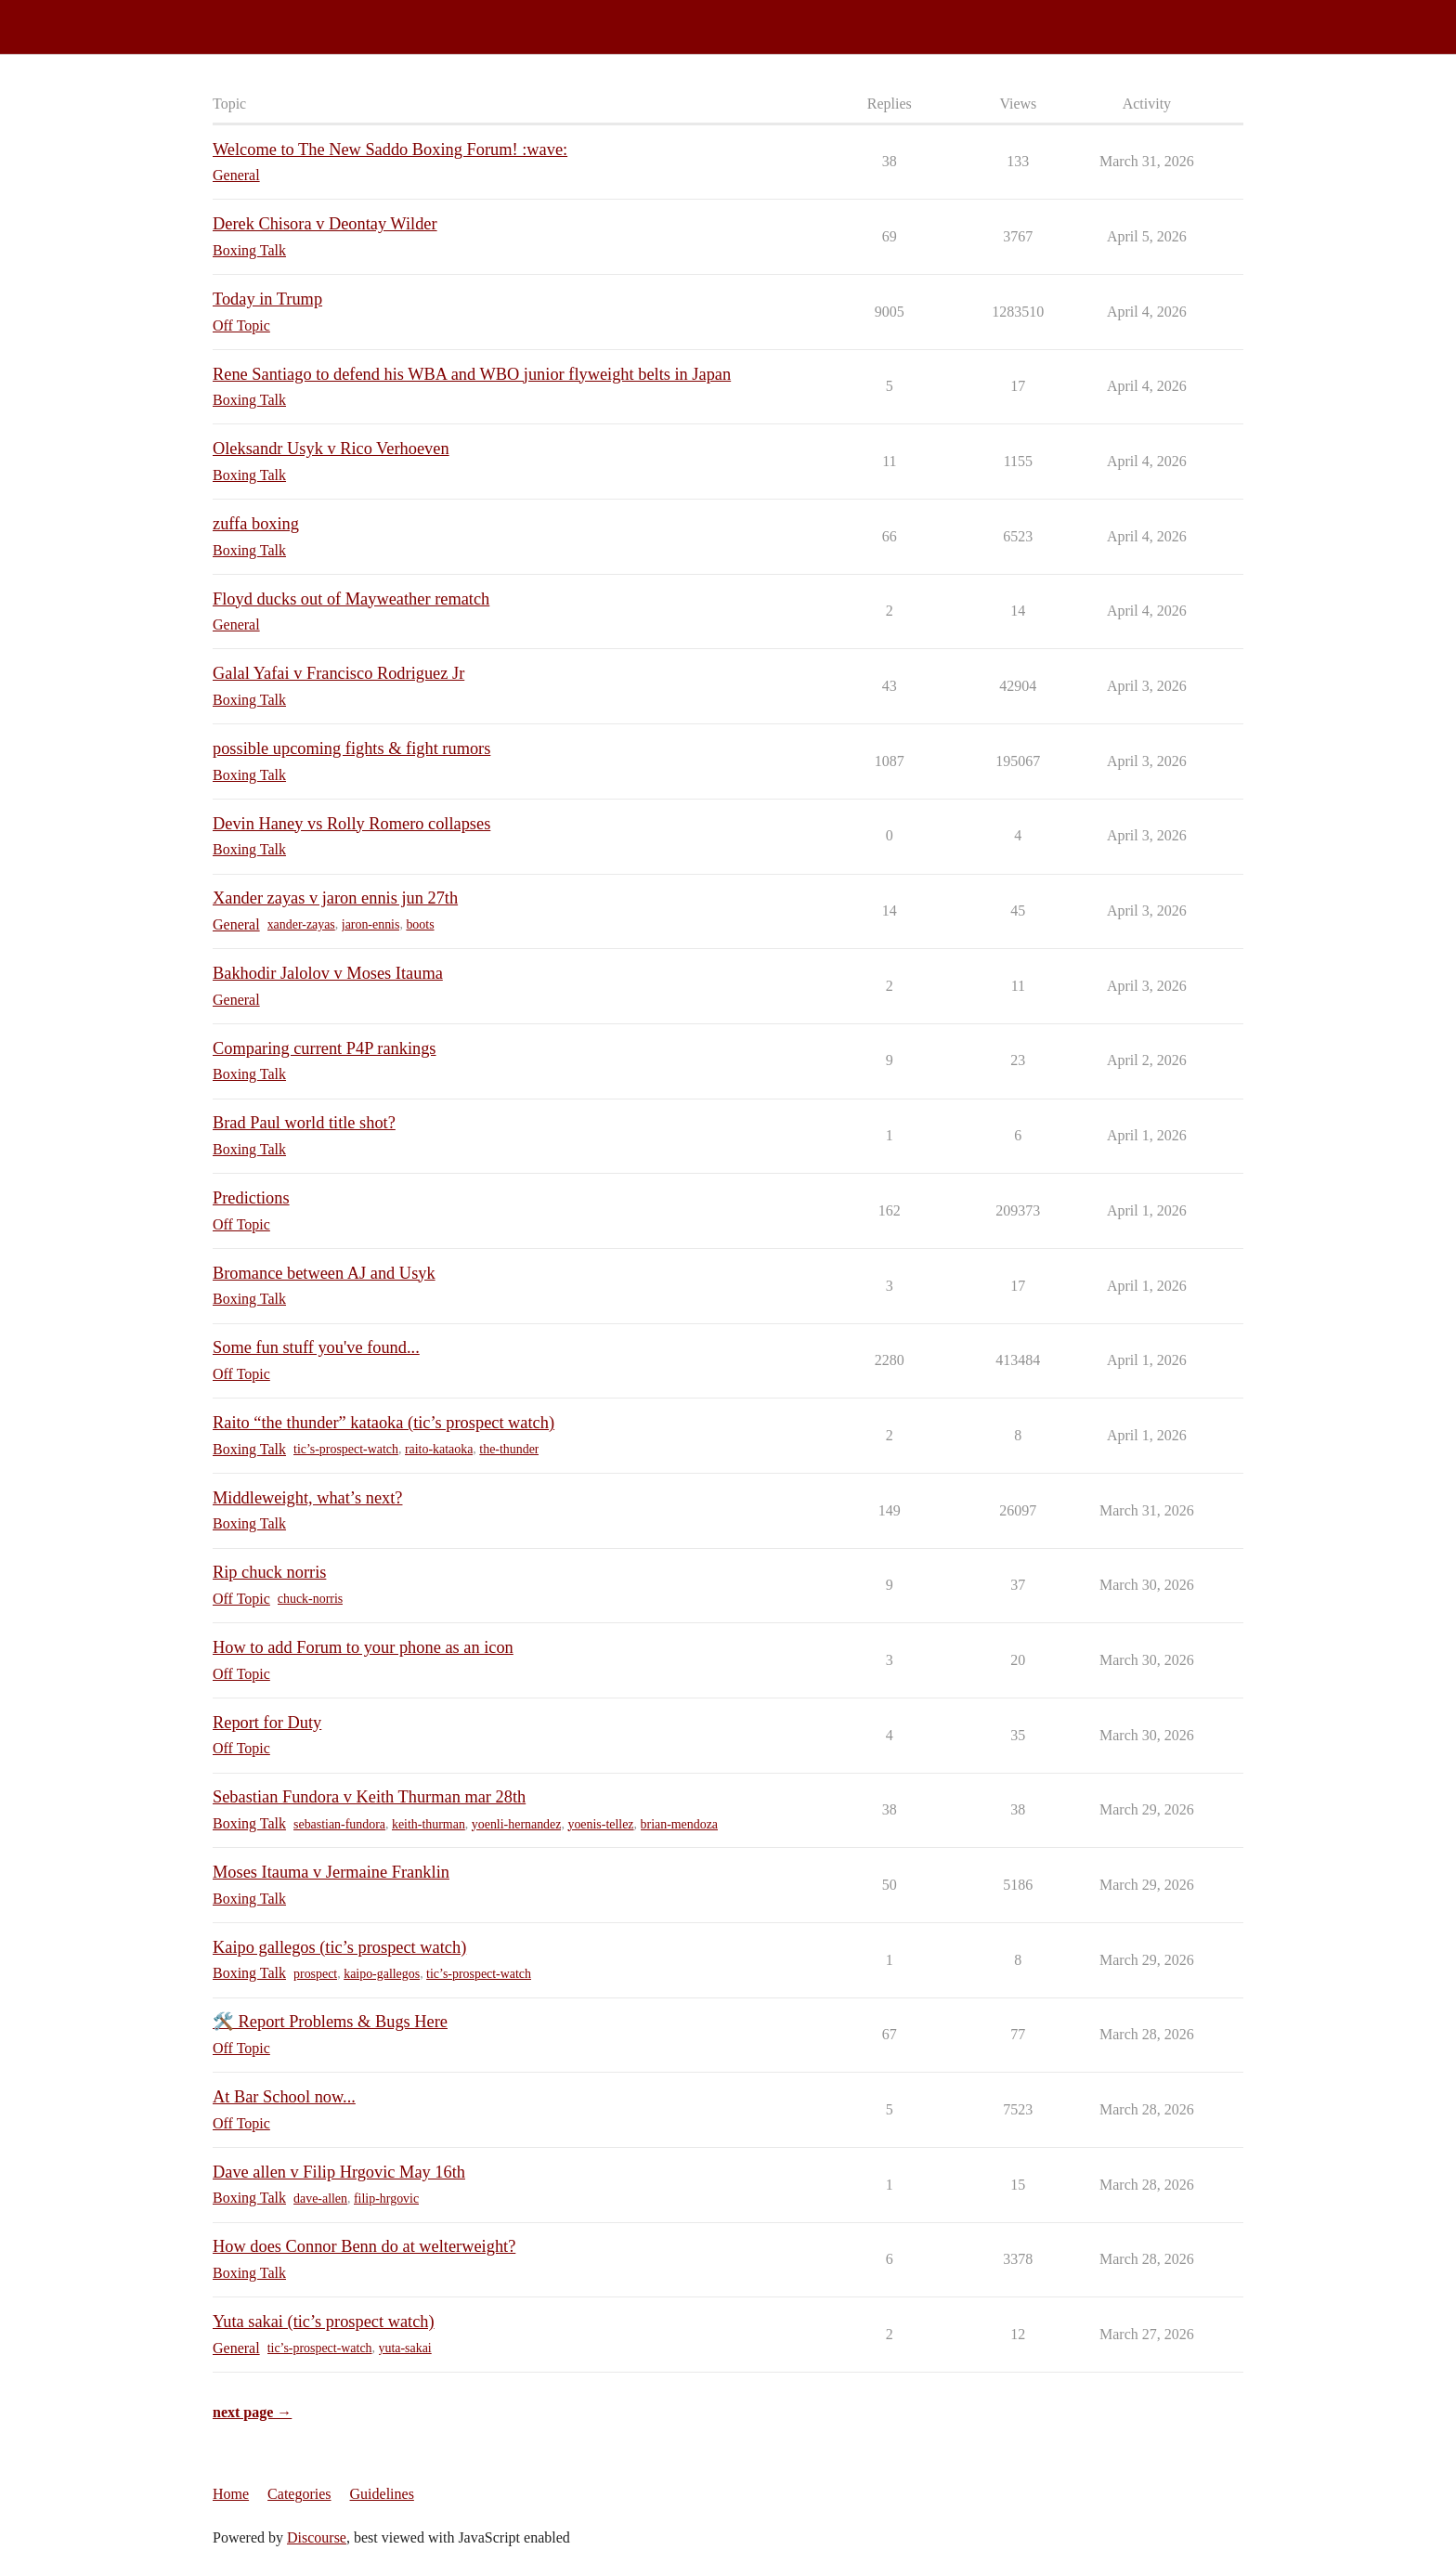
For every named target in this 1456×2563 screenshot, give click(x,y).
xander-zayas (301, 924)
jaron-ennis (371, 924)
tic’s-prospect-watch (345, 1449)
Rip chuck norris (269, 1572)
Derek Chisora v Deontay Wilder (325, 224)
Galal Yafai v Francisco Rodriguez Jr (338, 673)
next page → (252, 2412)
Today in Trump (267, 299)
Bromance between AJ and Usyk (324, 1273)
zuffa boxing (256, 523)
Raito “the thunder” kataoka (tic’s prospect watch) (383, 1422)
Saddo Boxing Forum (73, 19)
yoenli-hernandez (517, 1824)
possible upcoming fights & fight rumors (351, 748)
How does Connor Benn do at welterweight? (364, 2246)
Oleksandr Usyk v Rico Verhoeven (331, 448)
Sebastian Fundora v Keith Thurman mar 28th (369, 1797)
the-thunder (509, 1449)
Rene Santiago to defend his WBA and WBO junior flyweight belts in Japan (472, 374)
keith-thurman (428, 1824)
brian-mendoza (680, 1824)
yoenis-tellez (600, 1824)
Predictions (251, 1198)
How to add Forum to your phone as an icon (363, 1647)
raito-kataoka (439, 1449)
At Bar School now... (284, 2097)
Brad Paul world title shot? (304, 1122)
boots (420, 924)
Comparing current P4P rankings (324, 1048)
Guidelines (382, 2494)
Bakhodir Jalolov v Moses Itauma (328, 973)
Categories (299, 2494)
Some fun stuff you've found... (316, 1347)
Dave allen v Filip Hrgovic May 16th (339, 2172)
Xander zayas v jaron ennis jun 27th (335, 898)
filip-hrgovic (386, 2198)
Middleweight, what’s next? (307, 1498)
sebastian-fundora (339, 1824)
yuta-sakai (405, 2348)
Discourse (316, 2537)
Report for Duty (267, 1722)
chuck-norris (310, 1599)
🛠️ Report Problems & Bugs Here (330, 2021)
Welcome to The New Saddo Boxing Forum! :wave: (390, 149)
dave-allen (320, 2198)
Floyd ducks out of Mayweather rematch (351, 599)
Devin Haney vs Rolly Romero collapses (351, 823)
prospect (315, 1974)
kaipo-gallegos (382, 1974)
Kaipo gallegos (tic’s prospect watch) (339, 1947)
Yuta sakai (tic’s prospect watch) (324, 2321)
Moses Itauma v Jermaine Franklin (331, 1872)
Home (231, 2494)
